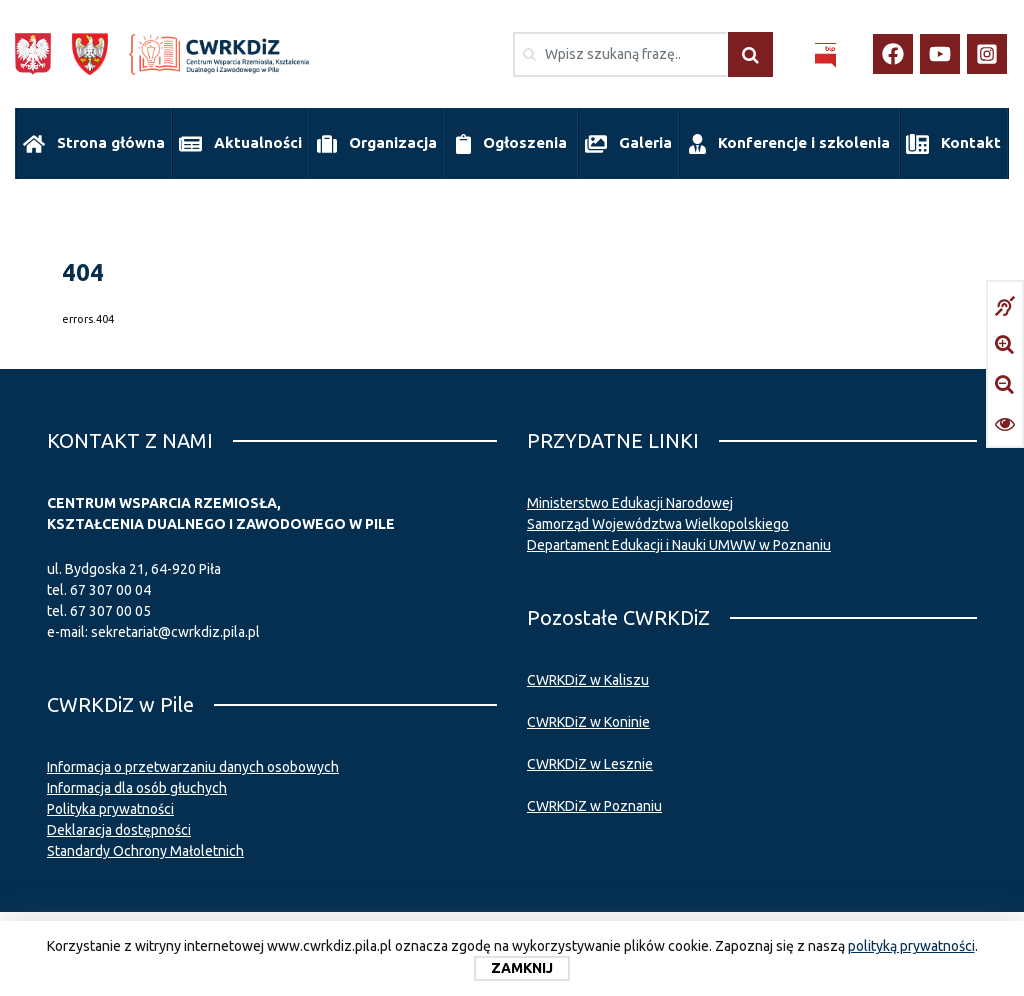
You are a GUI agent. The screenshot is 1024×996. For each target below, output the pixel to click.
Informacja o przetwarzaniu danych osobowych (193, 763)
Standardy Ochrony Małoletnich (145, 847)
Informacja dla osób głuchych (137, 784)
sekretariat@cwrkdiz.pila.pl (175, 628)
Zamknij (522, 968)
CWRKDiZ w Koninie (588, 718)
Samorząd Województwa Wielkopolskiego (658, 520)
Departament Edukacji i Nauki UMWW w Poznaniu (679, 541)
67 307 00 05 (110, 607)
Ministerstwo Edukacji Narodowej (630, 499)
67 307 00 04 (110, 586)
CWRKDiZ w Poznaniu (594, 802)
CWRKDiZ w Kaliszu (588, 676)
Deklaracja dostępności (119, 826)
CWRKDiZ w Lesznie (590, 760)
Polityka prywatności (110, 805)
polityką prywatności (911, 946)
